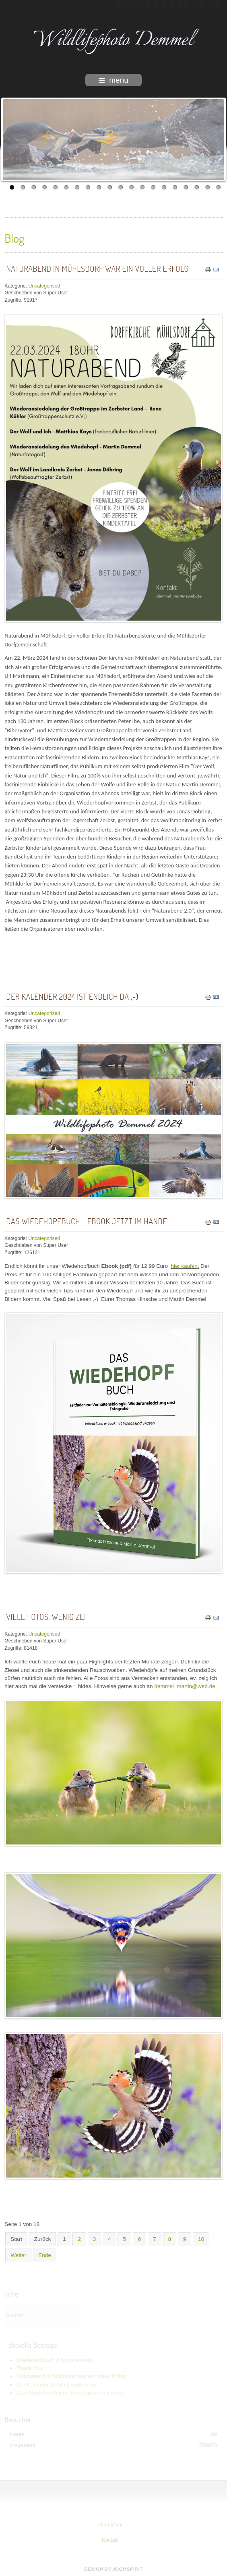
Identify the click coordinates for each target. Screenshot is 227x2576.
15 (164, 187)
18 (196, 187)
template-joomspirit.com (113, 2569)
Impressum (109, 2525)
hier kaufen (184, 1266)
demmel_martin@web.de (184, 1686)
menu (113, 80)
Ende (44, 2255)
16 (175, 187)
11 (120, 187)
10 (109, 187)
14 (153, 187)
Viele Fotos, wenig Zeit (48, 1616)
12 (131, 187)
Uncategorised (44, 286)
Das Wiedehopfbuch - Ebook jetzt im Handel (88, 1221)
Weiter (18, 2255)
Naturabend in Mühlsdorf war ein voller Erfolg (97, 268)
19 (207, 187)
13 (142, 187)
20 (218, 187)
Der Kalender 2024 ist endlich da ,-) (72, 996)
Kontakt (109, 2540)
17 (186, 187)
